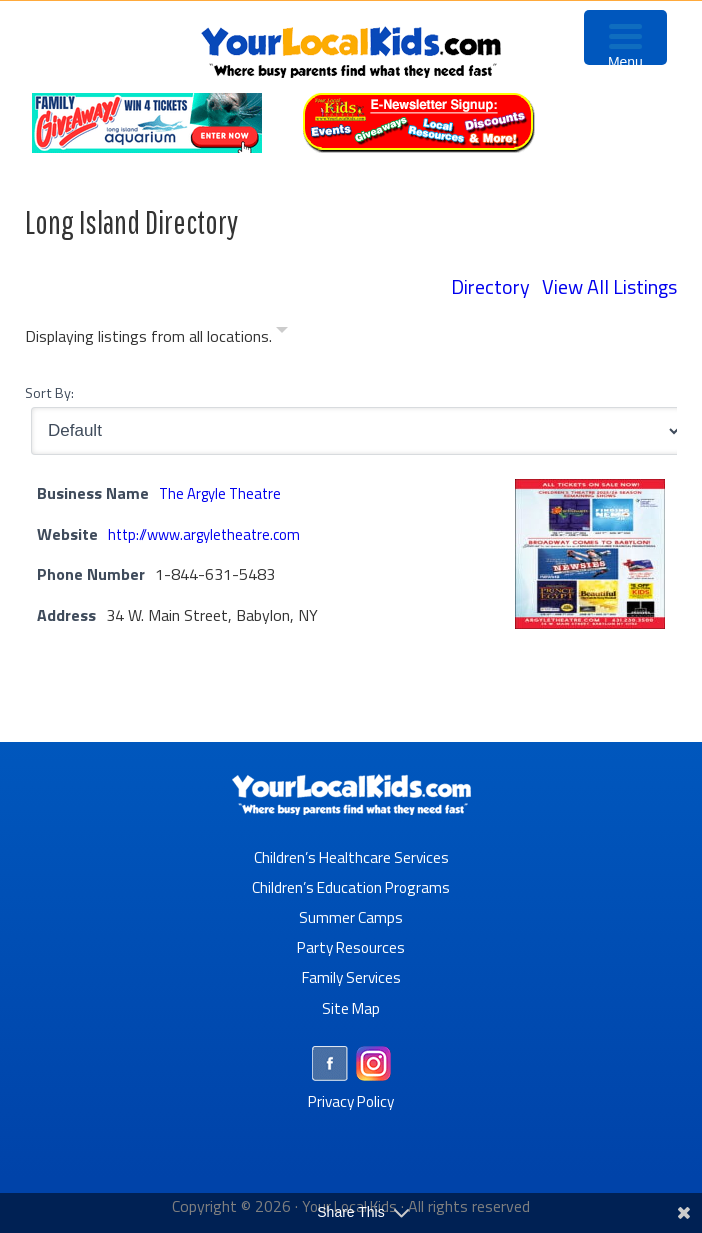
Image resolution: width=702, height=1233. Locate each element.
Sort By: (49, 391)
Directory (490, 286)
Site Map (351, 1005)
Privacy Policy (351, 1098)
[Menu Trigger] (625, 37)
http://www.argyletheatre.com (211, 532)
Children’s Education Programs (351, 885)
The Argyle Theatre (224, 491)
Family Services (351, 975)
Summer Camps (351, 915)
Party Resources (351, 945)
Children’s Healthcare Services (351, 855)
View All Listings (609, 286)
